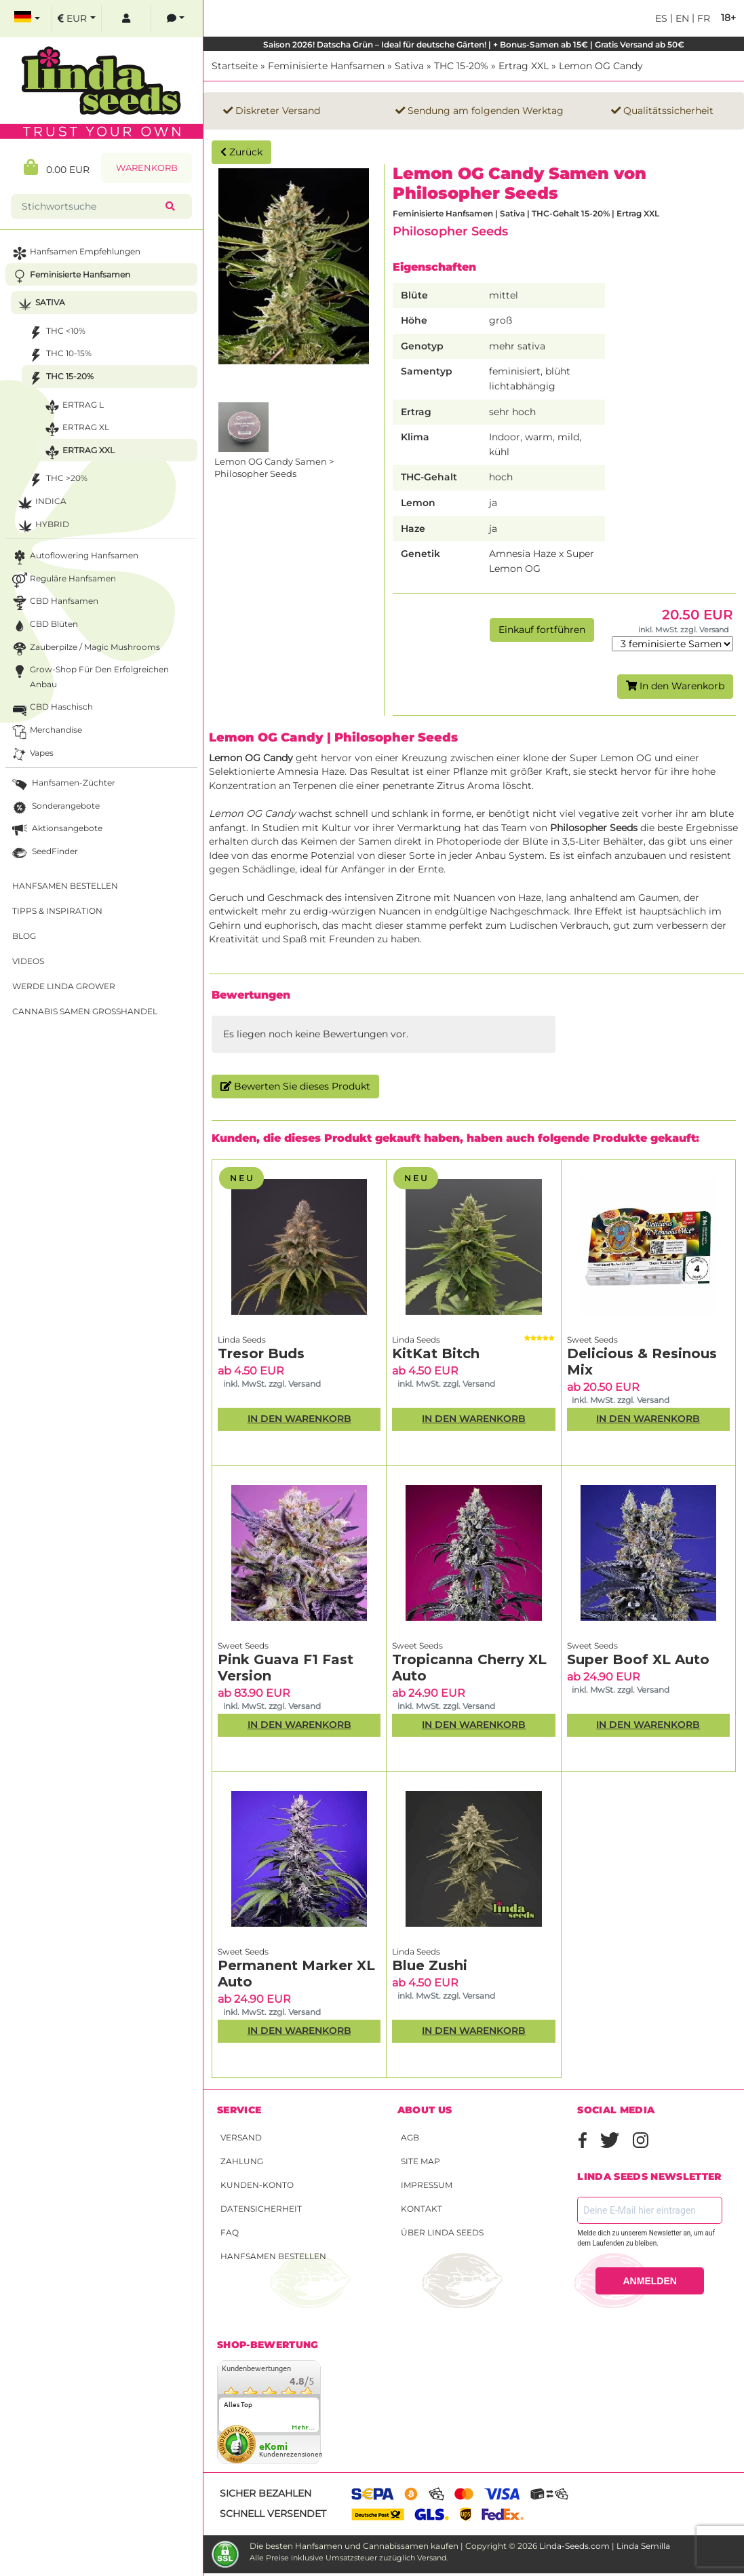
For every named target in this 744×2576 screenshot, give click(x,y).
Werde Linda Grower (63, 986)
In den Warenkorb (675, 686)
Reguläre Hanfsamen (62, 580)
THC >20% (56, 480)
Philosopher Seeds (450, 231)
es (661, 18)
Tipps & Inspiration (57, 911)
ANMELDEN (650, 2280)
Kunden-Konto (257, 2185)
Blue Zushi (429, 1965)
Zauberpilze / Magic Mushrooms (84, 649)
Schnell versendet (273, 2513)
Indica (40, 503)
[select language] (27, 18)
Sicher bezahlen (265, 2493)
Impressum (426, 2185)
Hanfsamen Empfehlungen (74, 253)
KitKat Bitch (435, 1353)
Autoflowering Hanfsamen (73, 557)
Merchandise (45, 732)
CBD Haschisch (51, 708)
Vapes (31, 755)
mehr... (303, 2427)
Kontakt (421, 2209)
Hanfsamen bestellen (273, 2256)
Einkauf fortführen (541, 629)
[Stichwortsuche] (91, 206)
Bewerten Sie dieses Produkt (295, 1086)
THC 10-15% (59, 355)
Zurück (241, 152)
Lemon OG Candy (601, 66)
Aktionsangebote (55, 830)
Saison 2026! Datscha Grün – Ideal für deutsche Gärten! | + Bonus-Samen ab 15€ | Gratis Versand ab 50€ (473, 44)
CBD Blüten (43, 626)
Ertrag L (73, 407)
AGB (410, 2137)
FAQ (229, 2232)
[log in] (126, 18)
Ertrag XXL (523, 66)
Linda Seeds (242, 1339)
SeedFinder (43, 853)
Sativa (409, 66)
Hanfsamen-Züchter (62, 784)
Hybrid (42, 526)
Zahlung (241, 2161)
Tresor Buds (261, 1353)
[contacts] (175, 18)
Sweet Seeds (592, 1339)
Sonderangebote (54, 808)
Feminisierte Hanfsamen (326, 66)
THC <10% (55, 333)
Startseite (235, 66)
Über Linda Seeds (442, 2232)
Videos (28, 961)
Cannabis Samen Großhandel (84, 1011)
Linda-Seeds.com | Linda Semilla (604, 2546)
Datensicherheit (261, 2209)
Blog (24, 936)
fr (702, 18)
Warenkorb (147, 168)
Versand (241, 2137)
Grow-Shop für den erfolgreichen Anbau (89, 675)
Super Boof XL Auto (638, 1659)
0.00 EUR (57, 167)
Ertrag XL (75, 429)
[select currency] (76, 18)
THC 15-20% (461, 66)
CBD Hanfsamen (53, 603)
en (681, 18)
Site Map (420, 2161)
